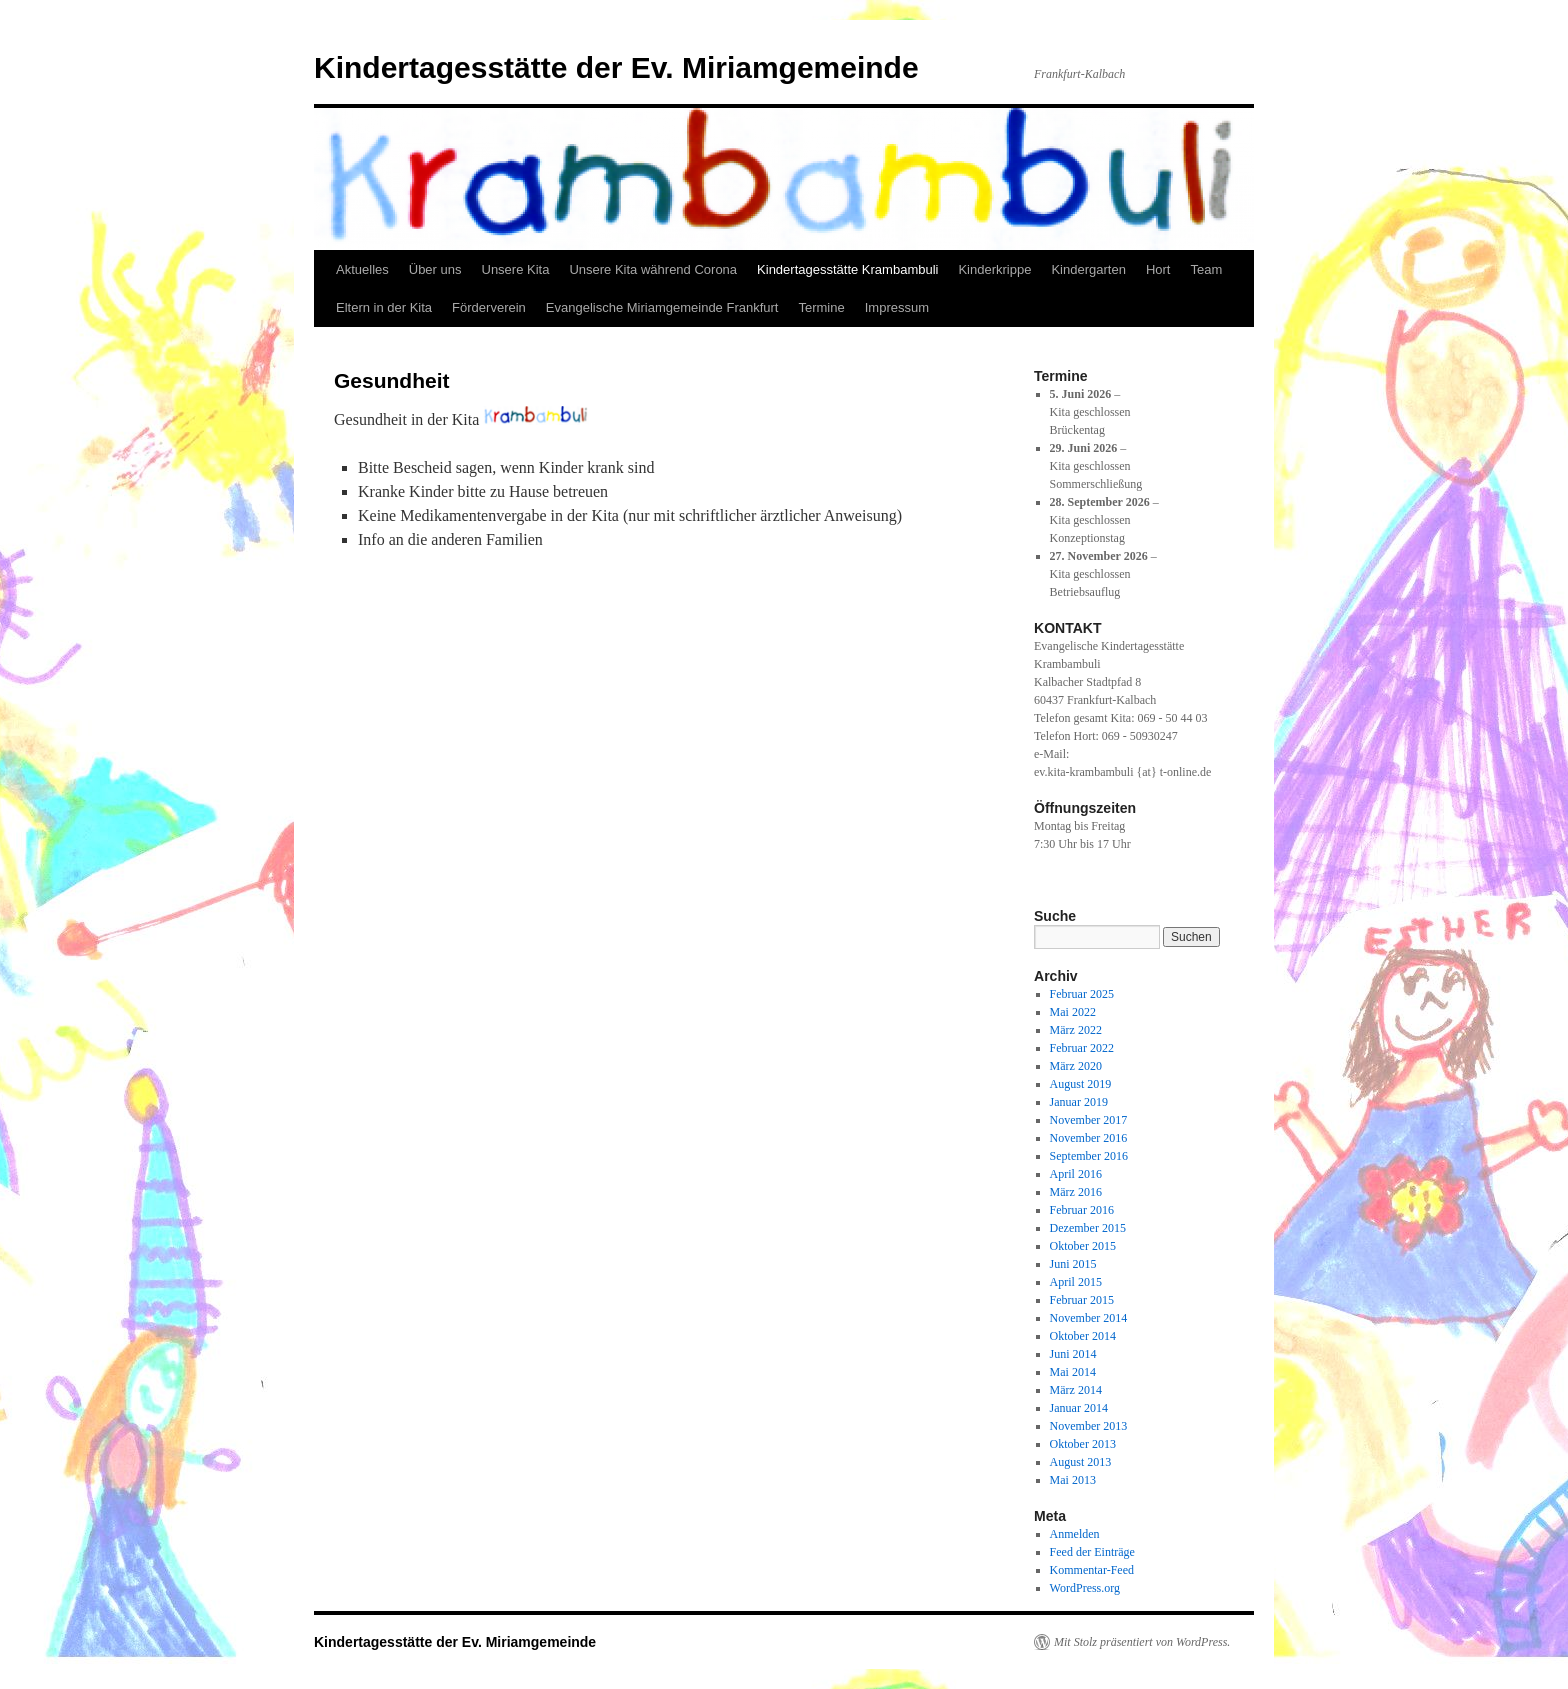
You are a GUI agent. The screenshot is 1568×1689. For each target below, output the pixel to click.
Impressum (897, 307)
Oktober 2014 (1083, 1336)
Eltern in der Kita (384, 307)
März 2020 (1076, 1066)
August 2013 (1081, 1462)
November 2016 (1089, 1138)
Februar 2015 (1082, 1300)
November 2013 (1089, 1426)
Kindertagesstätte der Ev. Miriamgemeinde (616, 67)
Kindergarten (1088, 269)
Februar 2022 (1082, 1048)
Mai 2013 (1073, 1480)
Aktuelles (362, 269)
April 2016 (1076, 1174)
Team (1206, 269)
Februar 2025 (1082, 994)
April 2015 (1076, 1282)
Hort (1158, 269)
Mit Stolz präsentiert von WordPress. (1142, 1642)
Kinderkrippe (994, 269)
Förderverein (489, 307)
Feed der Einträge (1092, 1552)
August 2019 (1081, 1084)
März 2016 (1076, 1192)
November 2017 (1089, 1120)
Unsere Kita (516, 269)
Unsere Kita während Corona (653, 269)
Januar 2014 (1079, 1408)
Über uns (435, 269)
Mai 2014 (1073, 1372)
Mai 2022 (1073, 1012)
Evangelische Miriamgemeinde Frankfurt (662, 307)
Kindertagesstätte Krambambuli (847, 269)
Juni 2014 (1073, 1354)
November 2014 (1089, 1318)
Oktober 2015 (1083, 1246)
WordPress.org (1085, 1588)
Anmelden (1075, 1534)
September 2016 (1089, 1156)
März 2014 (1076, 1390)
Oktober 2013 (1083, 1444)
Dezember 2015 (1088, 1228)
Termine (821, 307)
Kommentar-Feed (1092, 1570)
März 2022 (1076, 1030)
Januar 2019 (1079, 1102)
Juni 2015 (1073, 1264)
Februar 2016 (1082, 1210)
